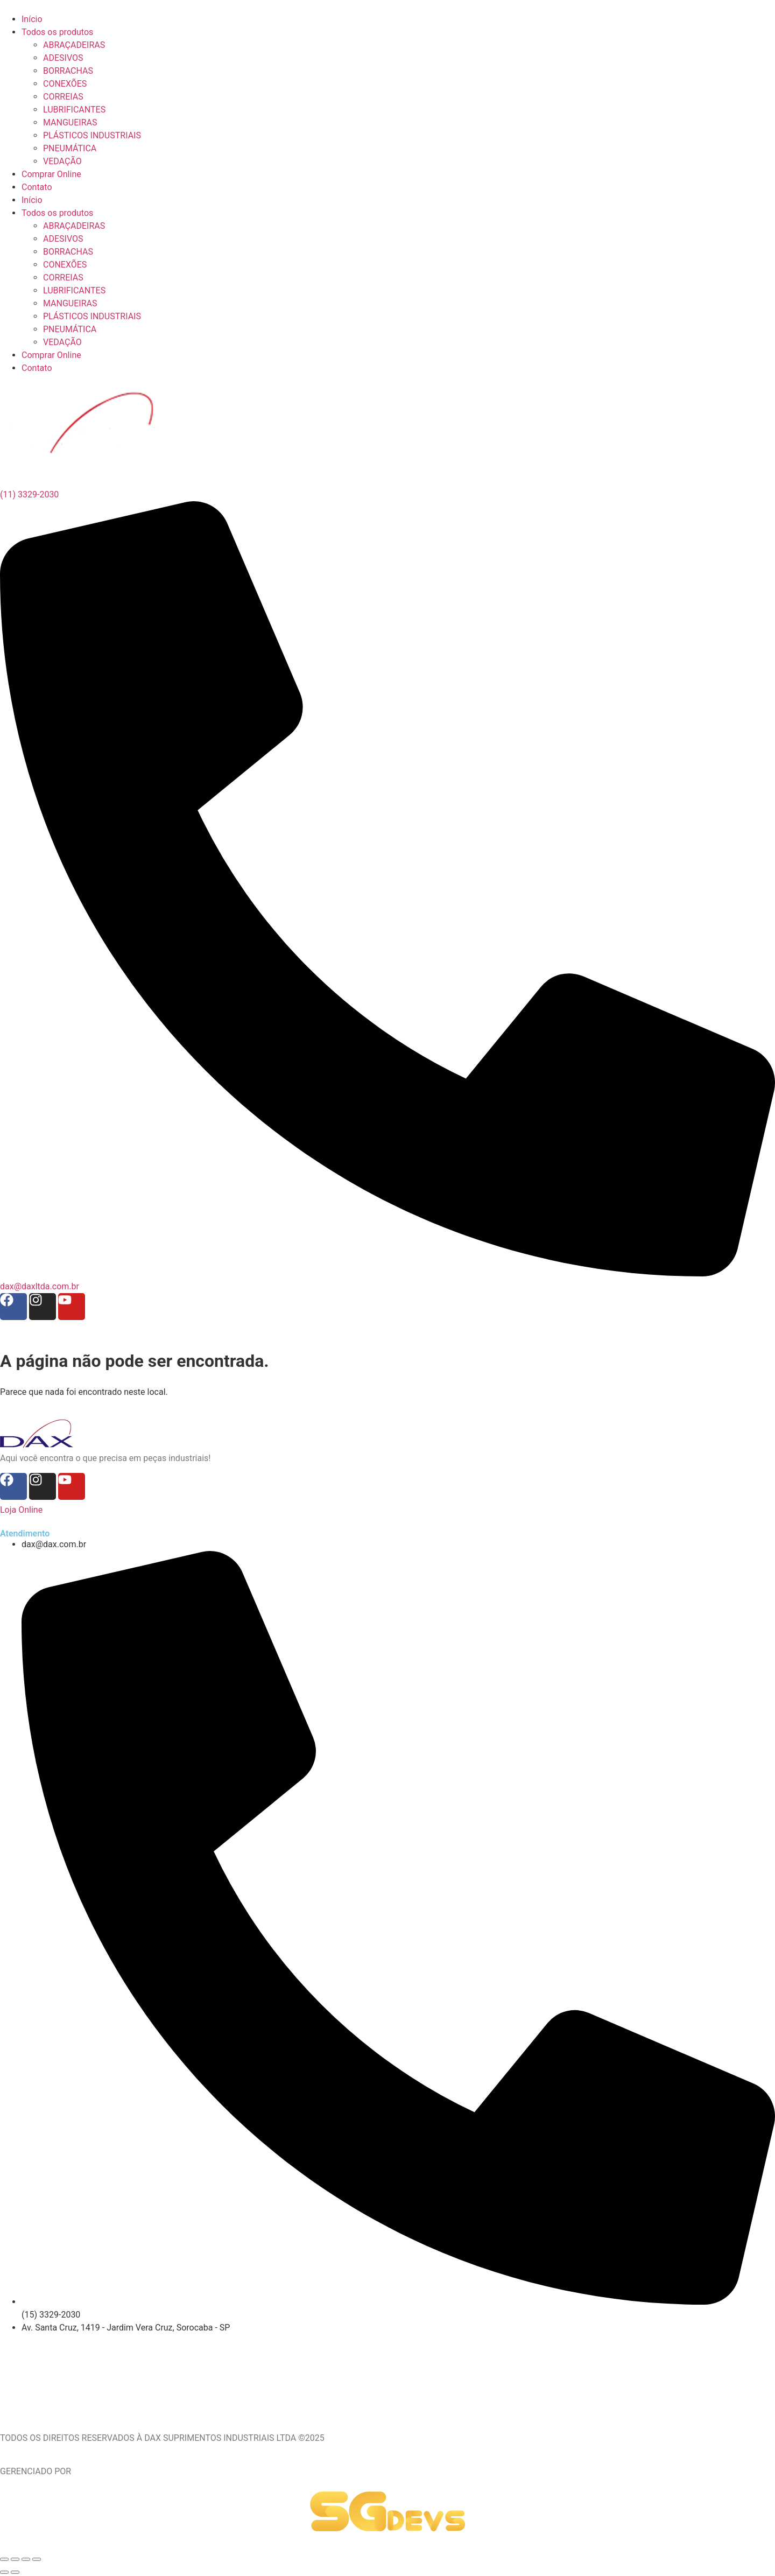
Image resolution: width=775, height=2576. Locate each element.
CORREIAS (63, 277)
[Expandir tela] (15, 2559)
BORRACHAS (68, 252)
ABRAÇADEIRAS (74, 226)
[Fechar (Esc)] (36, 2559)
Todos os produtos (57, 213)
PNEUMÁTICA (69, 329)
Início (32, 200)
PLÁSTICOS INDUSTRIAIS (92, 316)
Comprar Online (51, 355)
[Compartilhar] (26, 2559)
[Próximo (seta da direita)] (15, 2572)
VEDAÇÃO (62, 342)
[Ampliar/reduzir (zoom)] (4, 2559)
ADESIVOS (63, 239)
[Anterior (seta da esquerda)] (4, 2572)
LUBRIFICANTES (74, 290)
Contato (37, 368)
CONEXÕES (65, 264)
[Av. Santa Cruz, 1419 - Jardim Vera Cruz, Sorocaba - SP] (387, 2374)
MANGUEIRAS (70, 303)
